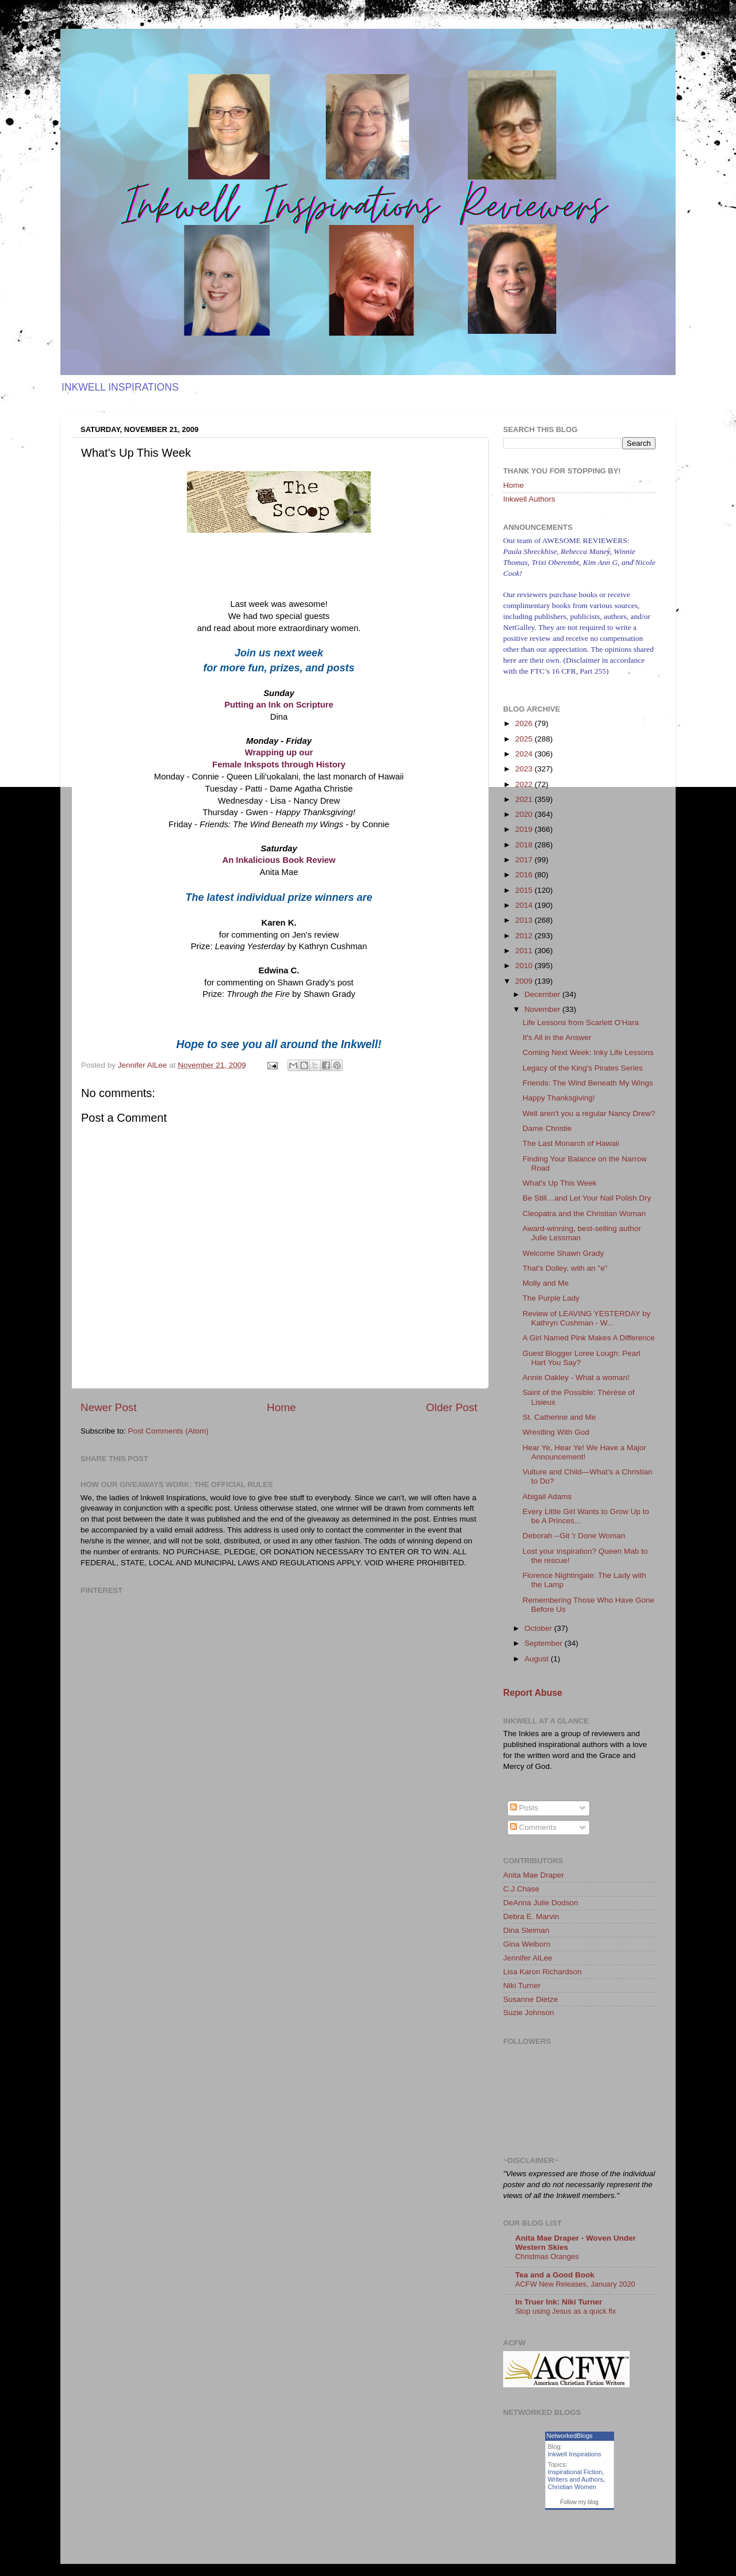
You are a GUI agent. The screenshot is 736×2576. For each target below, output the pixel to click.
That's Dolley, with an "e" (565, 1268)
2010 (525, 965)
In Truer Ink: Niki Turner (558, 2302)
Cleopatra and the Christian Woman (584, 1213)
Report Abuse (532, 1693)
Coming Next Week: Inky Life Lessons (588, 1052)
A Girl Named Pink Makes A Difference (589, 1337)
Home (281, 1407)
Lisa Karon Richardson (542, 1971)
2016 (525, 874)
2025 (525, 739)
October (539, 1628)
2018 (525, 844)
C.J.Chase (521, 1889)
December (543, 994)
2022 (525, 784)
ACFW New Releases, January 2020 (575, 2284)
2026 (525, 723)
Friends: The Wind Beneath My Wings (588, 1083)
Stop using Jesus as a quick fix (565, 2311)
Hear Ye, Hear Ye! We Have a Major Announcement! (584, 1452)
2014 (525, 905)
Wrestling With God (556, 1432)
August (537, 1658)
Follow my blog (579, 2502)
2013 (525, 920)
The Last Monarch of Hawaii (571, 1143)
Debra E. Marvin (531, 1916)
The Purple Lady (551, 1298)
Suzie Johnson (528, 2012)
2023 (525, 769)
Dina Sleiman (526, 1930)
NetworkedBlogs (570, 2435)
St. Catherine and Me (559, 1417)
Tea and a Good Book (555, 2275)
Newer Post (108, 1407)
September (544, 1643)
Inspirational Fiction (575, 2471)
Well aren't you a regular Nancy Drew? (589, 1113)
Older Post (451, 1407)
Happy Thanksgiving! (559, 1098)
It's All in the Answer (557, 1037)
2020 (525, 814)
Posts (524, 1807)
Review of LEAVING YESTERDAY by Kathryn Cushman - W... (587, 1318)
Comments (533, 1827)
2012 (525, 935)
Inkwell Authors (529, 499)
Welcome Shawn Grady (563, 1253)
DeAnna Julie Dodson (540, 1902)
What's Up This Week (560, 1183)
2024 (525, 754)
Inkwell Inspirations (574, 2454)
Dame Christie (547, 1128)
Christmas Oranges (546, 2256)
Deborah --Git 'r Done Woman (574, 1535)
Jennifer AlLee (528, 1958)
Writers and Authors (575, 2479)
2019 (525, 829)
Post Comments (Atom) (168, 1431)
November (543, 1009)
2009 (525, 981)
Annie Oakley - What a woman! (576, 1377)
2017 (525, 859)
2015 (525, 890)
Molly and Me (546, 1283)
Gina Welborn (526, 1944)
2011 (525, 950)
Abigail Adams (547, 1496)
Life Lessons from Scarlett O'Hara (581, 1022)
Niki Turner (521, 1985)
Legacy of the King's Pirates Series (583, 1068)
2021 (525, 799)
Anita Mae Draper (533, 1875)
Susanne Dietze (530, 1999)
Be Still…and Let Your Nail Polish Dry (587, 1198)
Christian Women (572, 2486)
